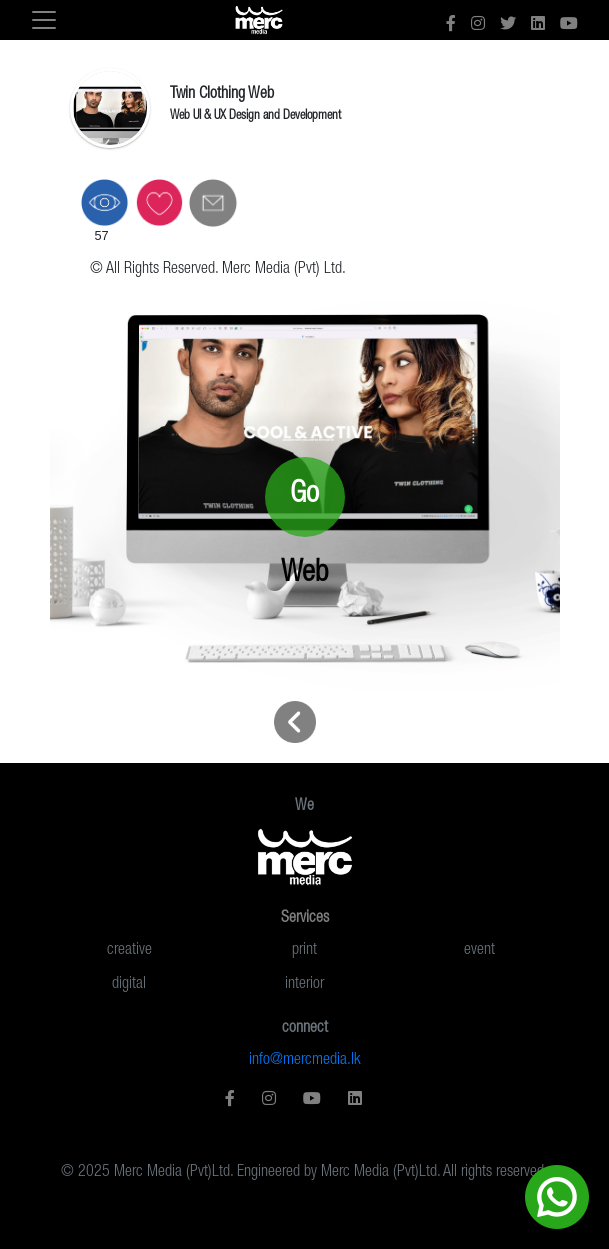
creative (129, 951)
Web (304, 574)
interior (304, 985)
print (304, 951)
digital (129, 985)
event (479, 951)
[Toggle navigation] (44, 20)
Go (304, 496)
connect (305, 1029)
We (304, 807)
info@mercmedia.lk (305, 1061)
